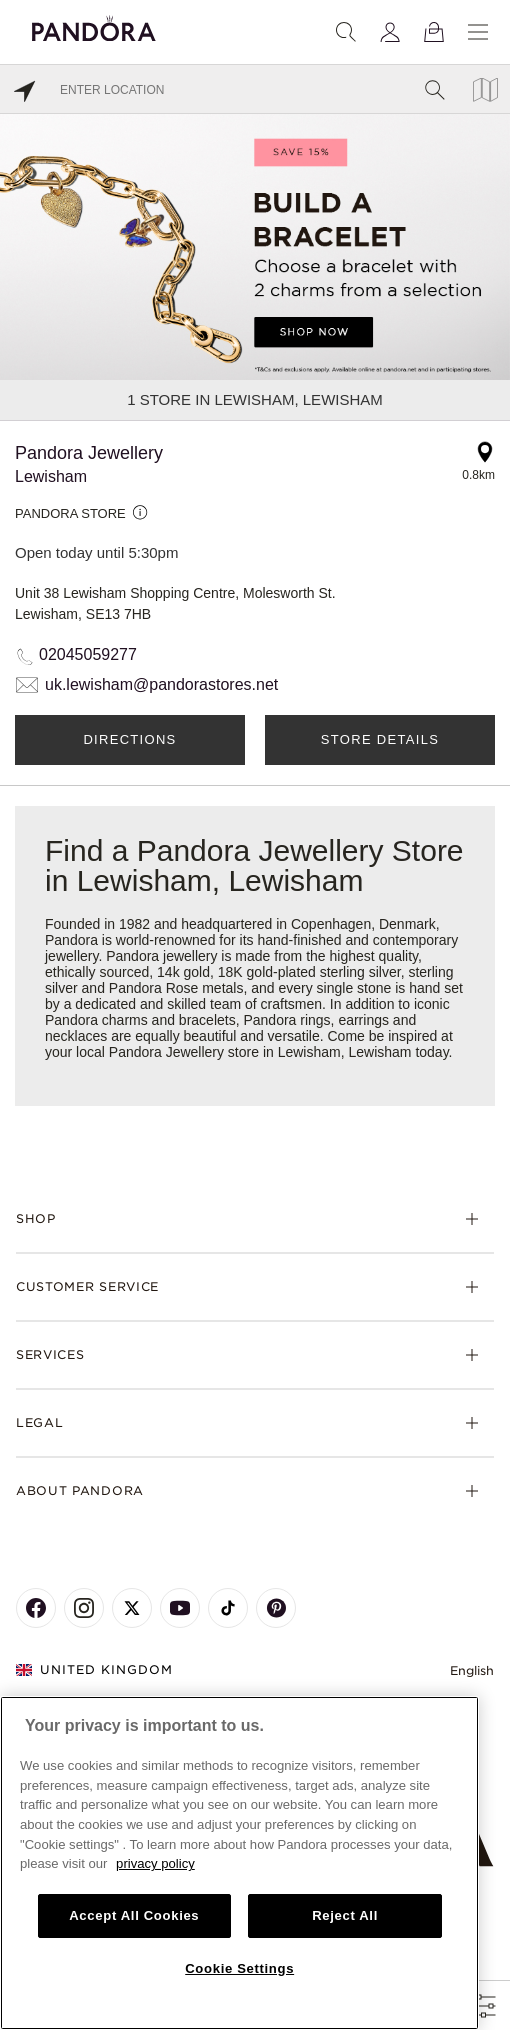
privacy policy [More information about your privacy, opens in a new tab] (155, 1863)
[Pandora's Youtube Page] (180, 1608)
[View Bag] (434, 32)
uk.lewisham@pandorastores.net (161, 684)
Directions (129, 739)
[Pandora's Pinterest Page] (276, 1608)
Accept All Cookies (134, 1915)
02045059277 (88, 654)
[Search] (346, 32)
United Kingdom (94, 1669)
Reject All (345, 1915)
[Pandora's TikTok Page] (228, 1608)
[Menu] (478, 32)
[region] (239, 1863)
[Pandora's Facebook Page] (36, 1608)
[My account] (390, 32)
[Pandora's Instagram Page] (84, 1608)
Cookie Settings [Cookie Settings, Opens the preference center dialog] (239, 1968)
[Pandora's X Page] (132, 1608)
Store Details (380, 739)
